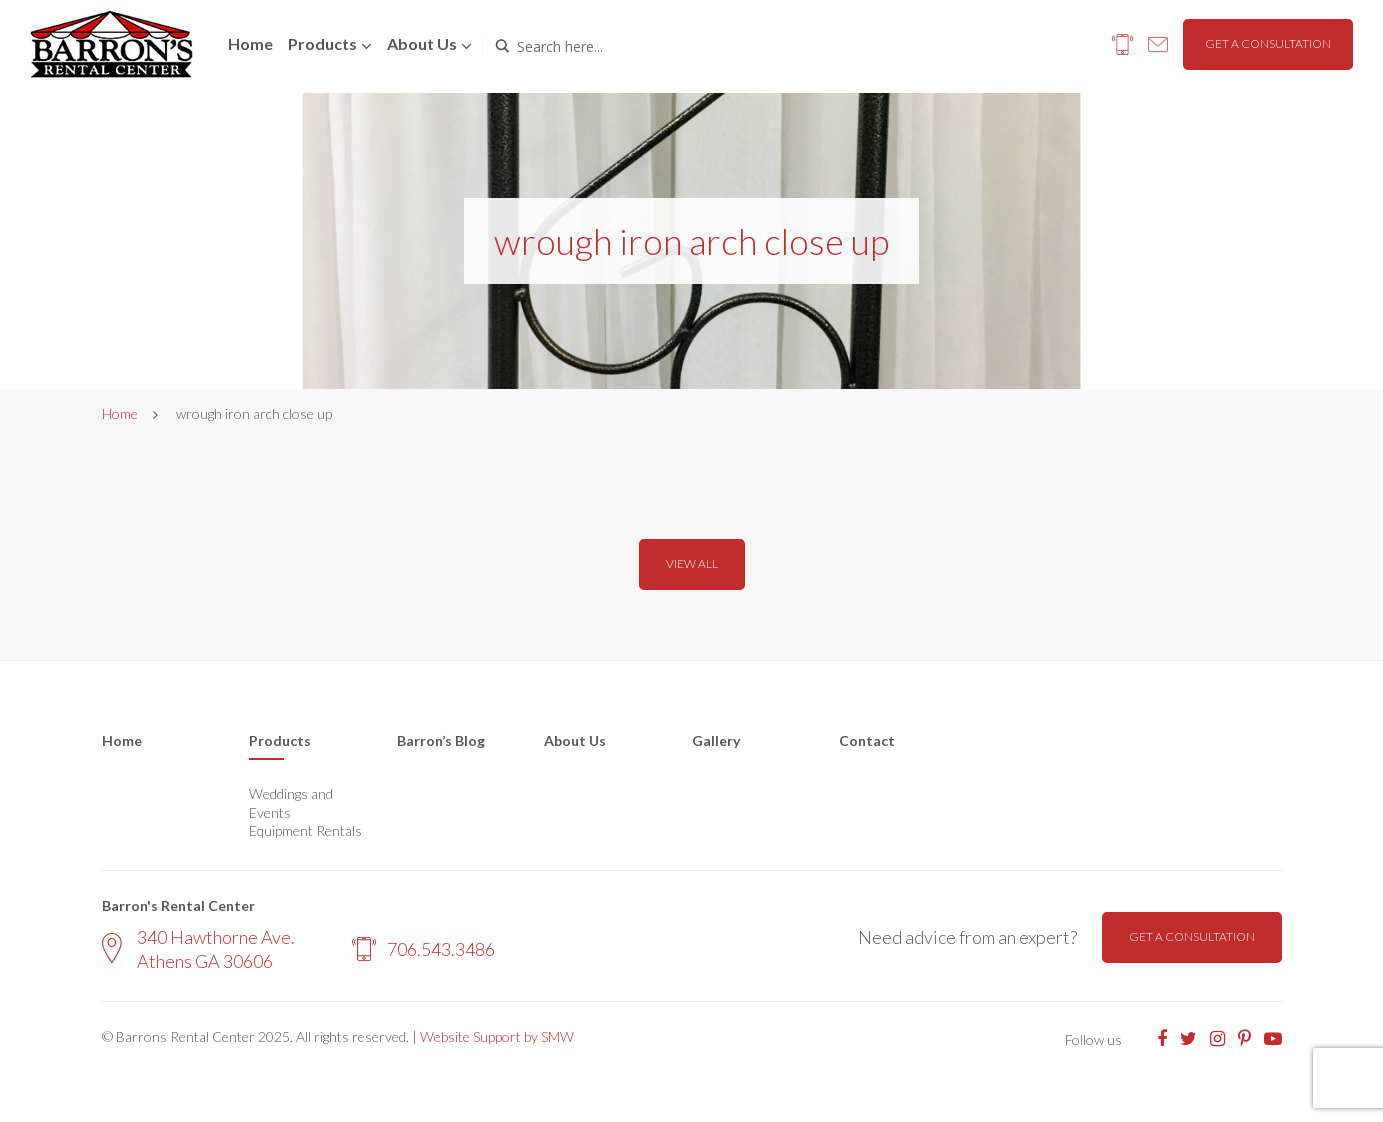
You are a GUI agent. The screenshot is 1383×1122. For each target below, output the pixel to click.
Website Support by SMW (497, 1036)
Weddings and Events (291, 802)
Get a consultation (1268, 43)
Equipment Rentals (305, 830)
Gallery (716, 740)
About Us (575, 740)
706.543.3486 (423, 949)
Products (322, 43)
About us (422, 43)
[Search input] (602, 46)
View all (692, 563)
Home (250, 43)
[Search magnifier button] (502, 46)
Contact (867, 740)
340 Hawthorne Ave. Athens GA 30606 (198, 948)
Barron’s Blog (441, 740)
